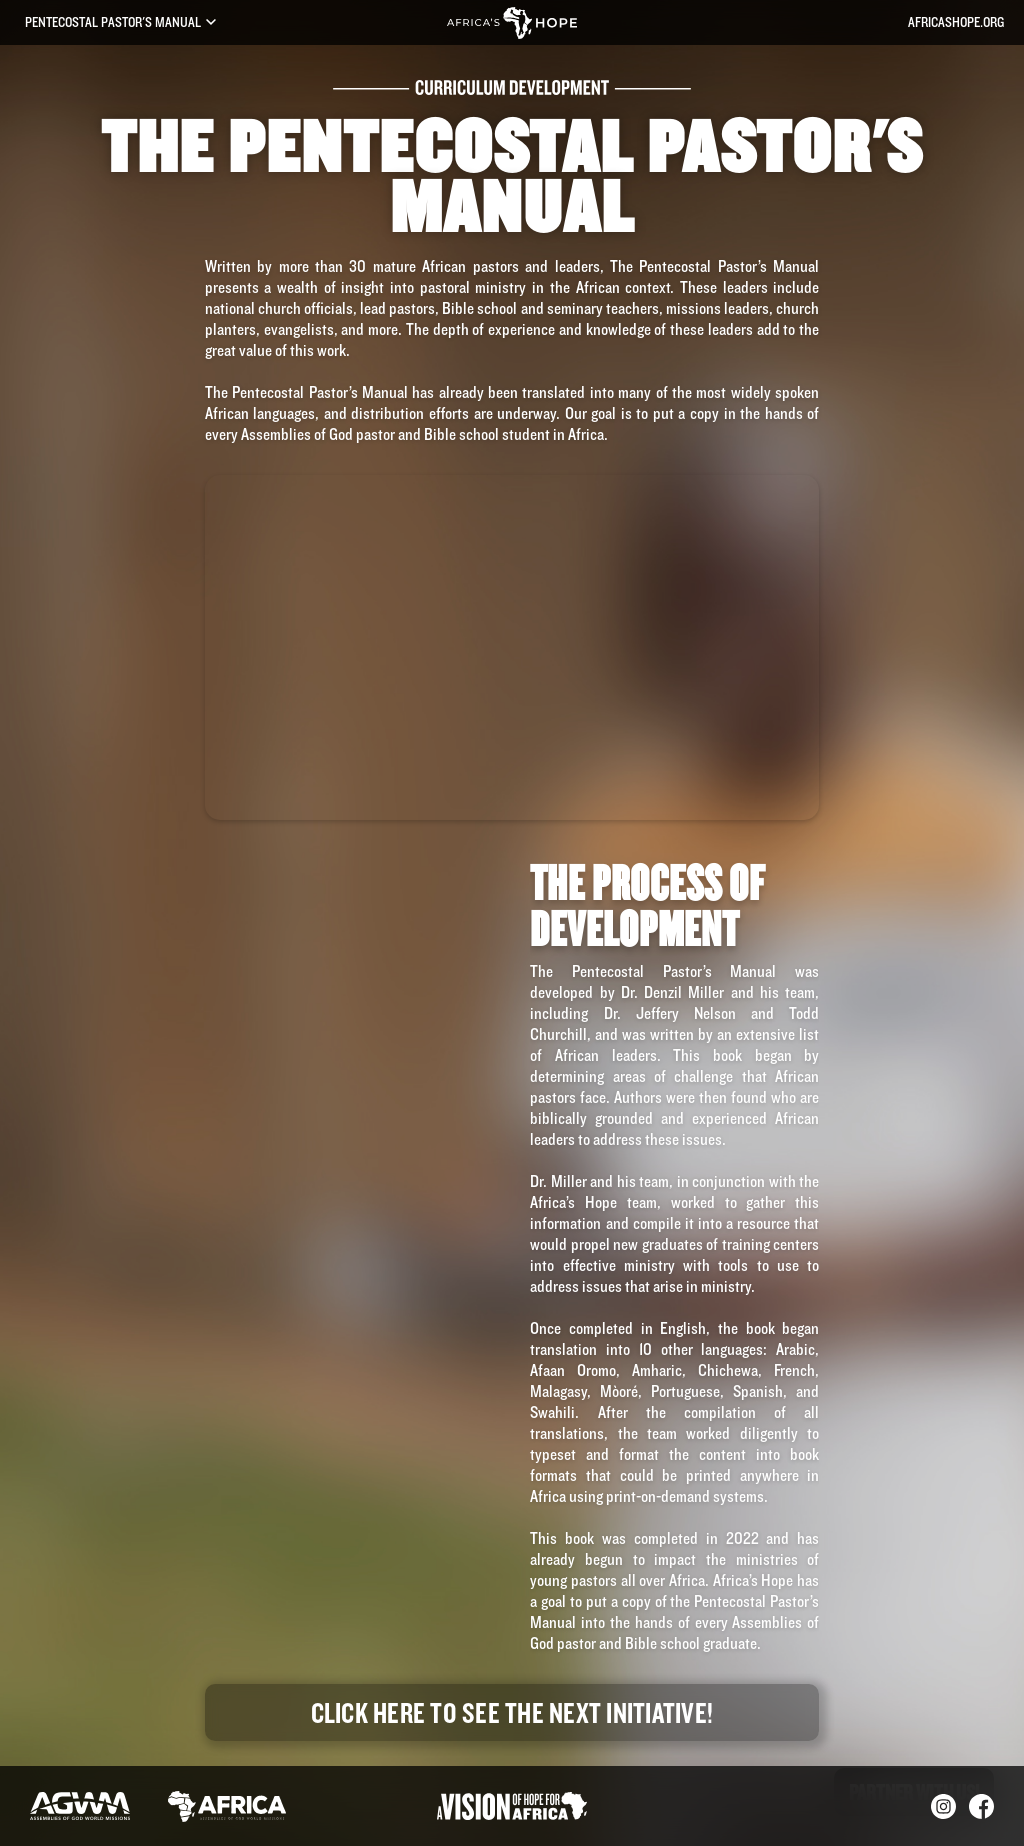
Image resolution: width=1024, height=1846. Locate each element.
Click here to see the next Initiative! (512, 1712)
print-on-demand (658, 1496)
